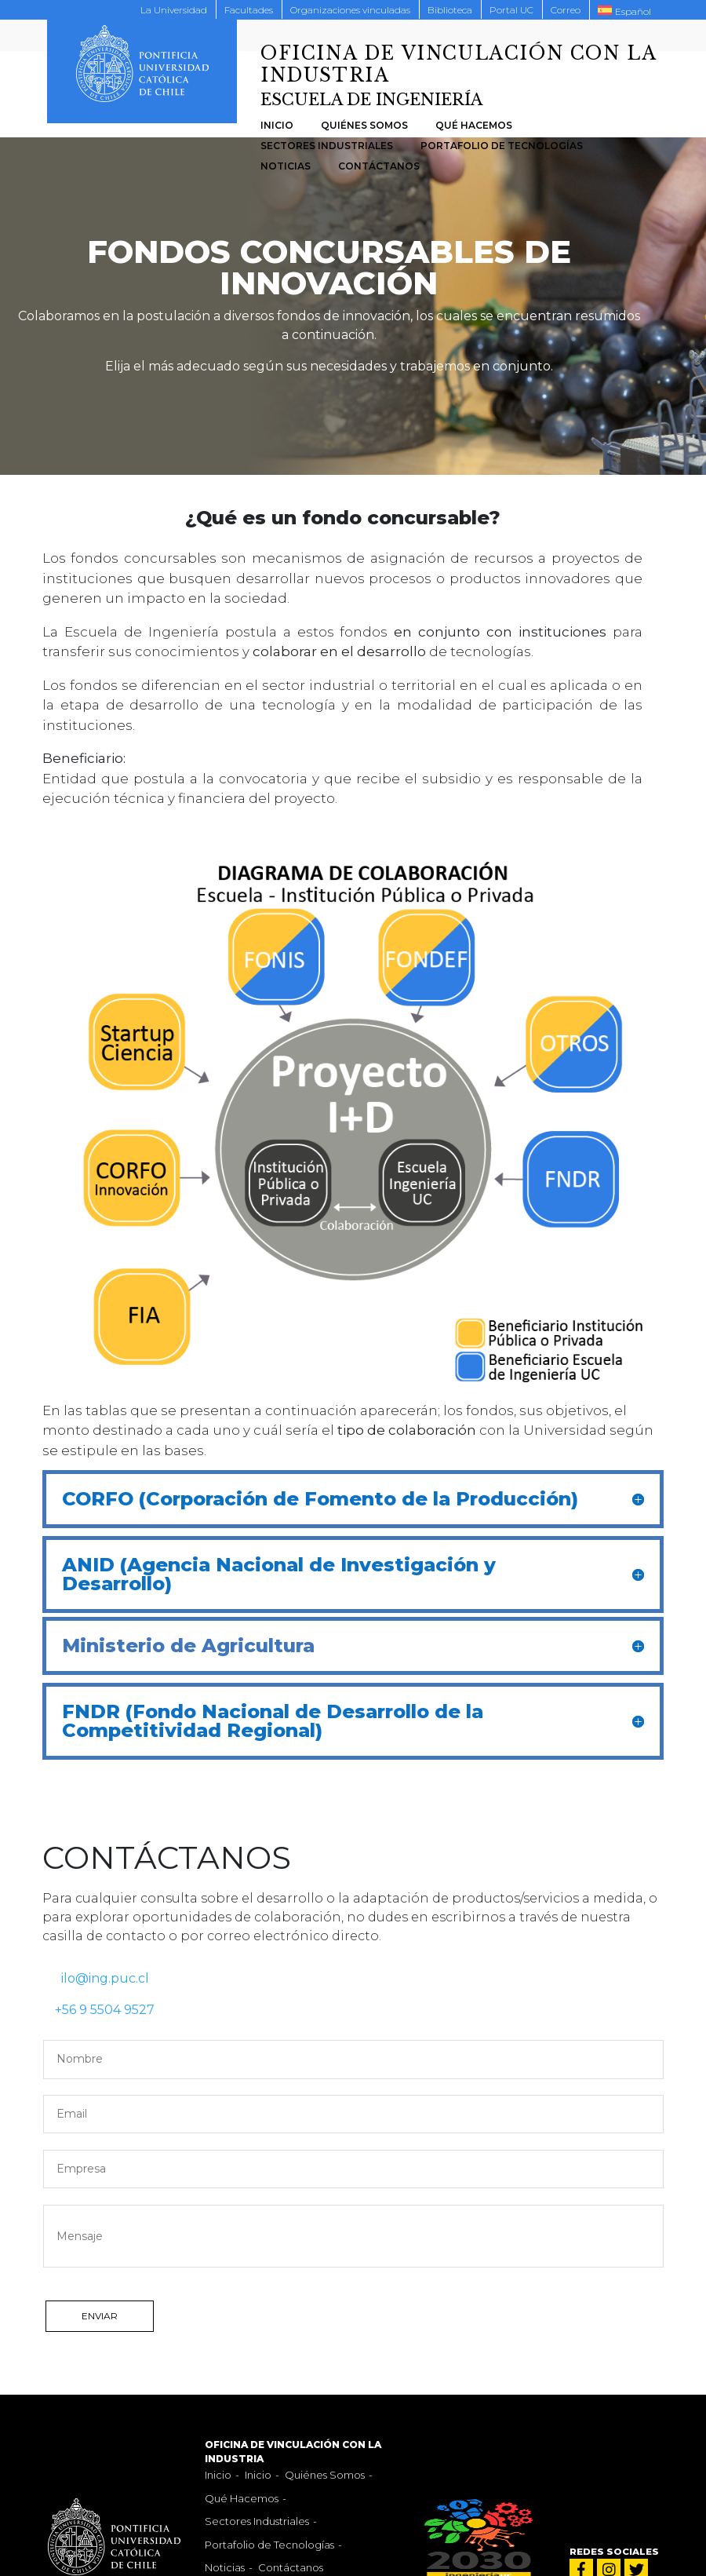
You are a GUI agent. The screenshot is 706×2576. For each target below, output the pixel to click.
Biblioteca (450, 10)
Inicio (276, 125)
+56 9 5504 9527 (98, 2009)
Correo (565, 10)
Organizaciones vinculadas (350, 10)
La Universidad (173, 10)
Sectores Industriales (326, 145)
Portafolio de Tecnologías (501, 145)
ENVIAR (100, 2316)
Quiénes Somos (364, 125)
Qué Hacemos (473, 125)
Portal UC (511, 10)
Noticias (285, 166)
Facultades (248, 10)
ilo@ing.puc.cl (95, 1978)
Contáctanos (379, 166)
